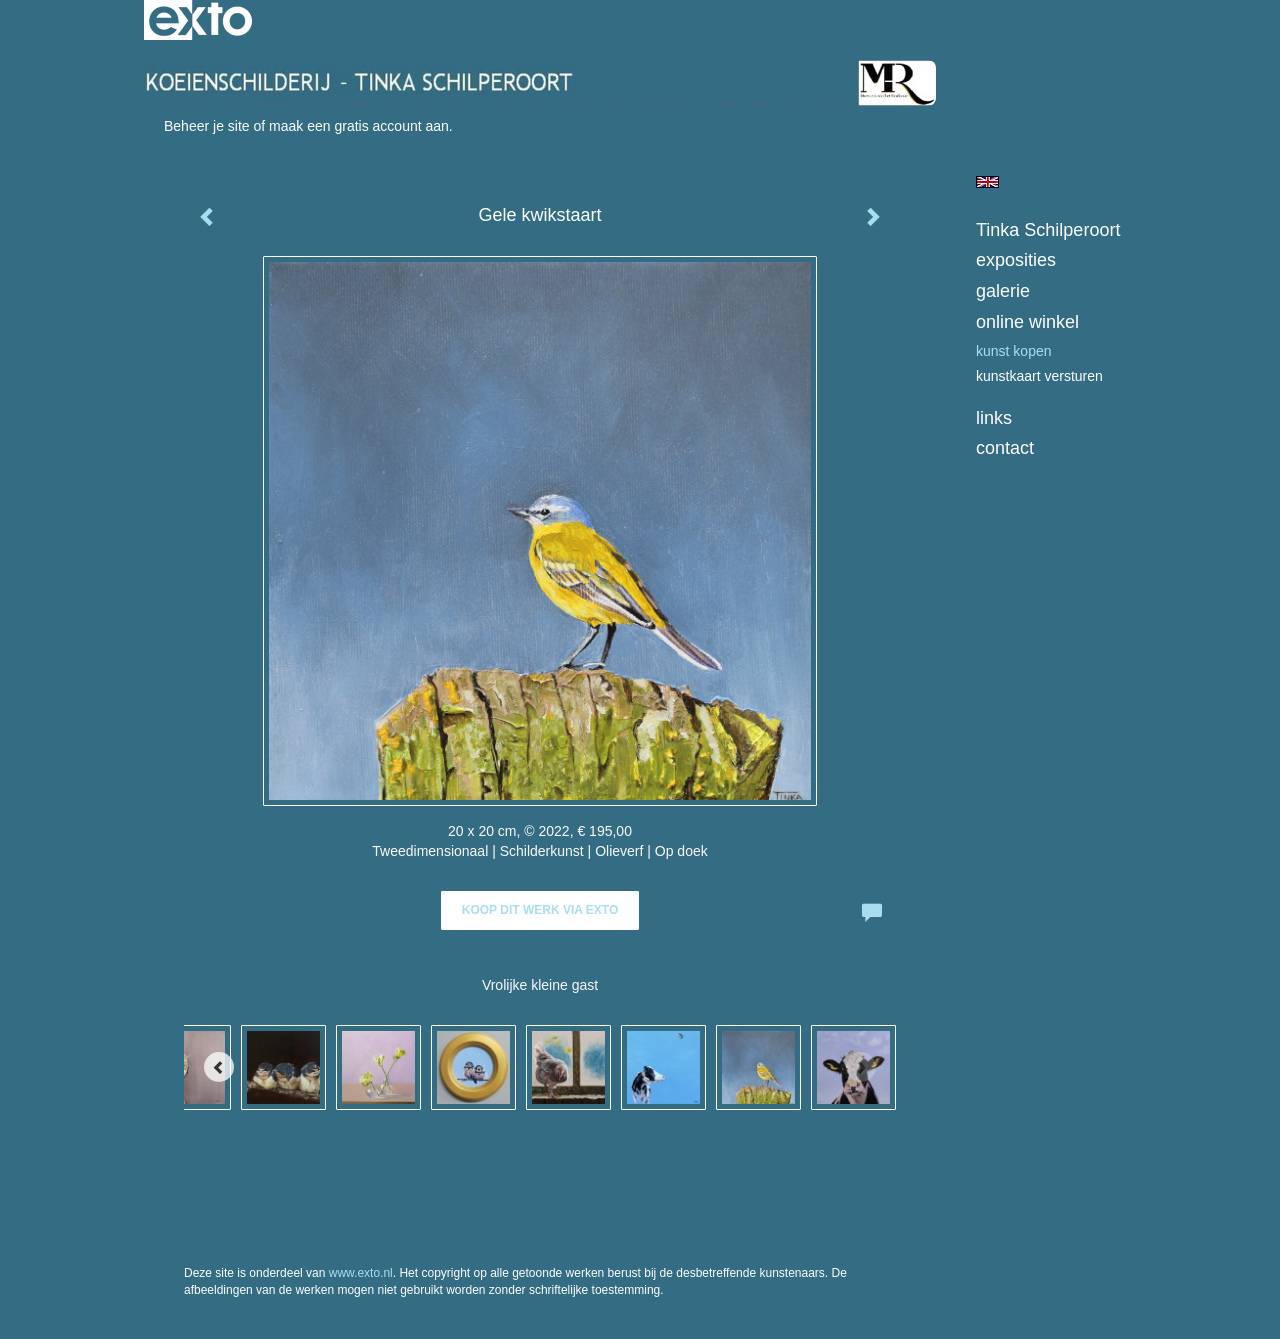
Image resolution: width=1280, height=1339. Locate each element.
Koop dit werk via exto (540, 910)
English (987, 182)
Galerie (1003, 291)
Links (994, 418)
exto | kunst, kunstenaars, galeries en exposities (200, 20)
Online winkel (1027, 322)
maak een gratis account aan (359, 126)
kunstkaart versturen (1039, 376)
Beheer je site (207, 126)
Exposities (1016, 260)
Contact (1005, 448)
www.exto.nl (361, 1273)
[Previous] (219, 1067)
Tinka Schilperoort (1048, 230)
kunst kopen (1014, 351)
